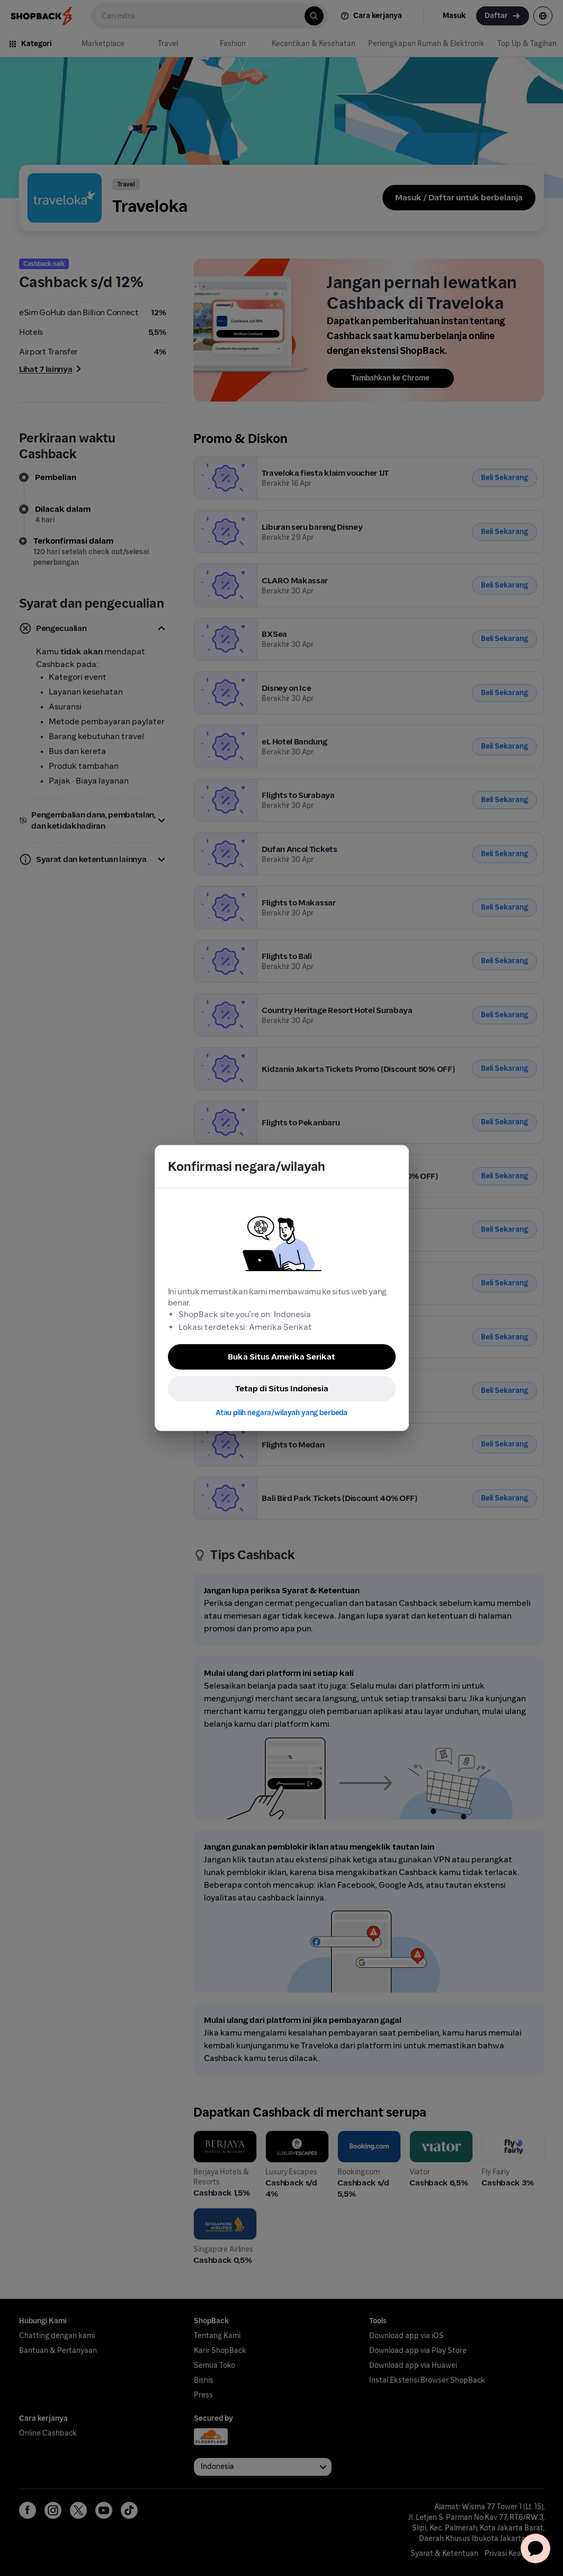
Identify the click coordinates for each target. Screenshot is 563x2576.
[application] (535, 2548)
